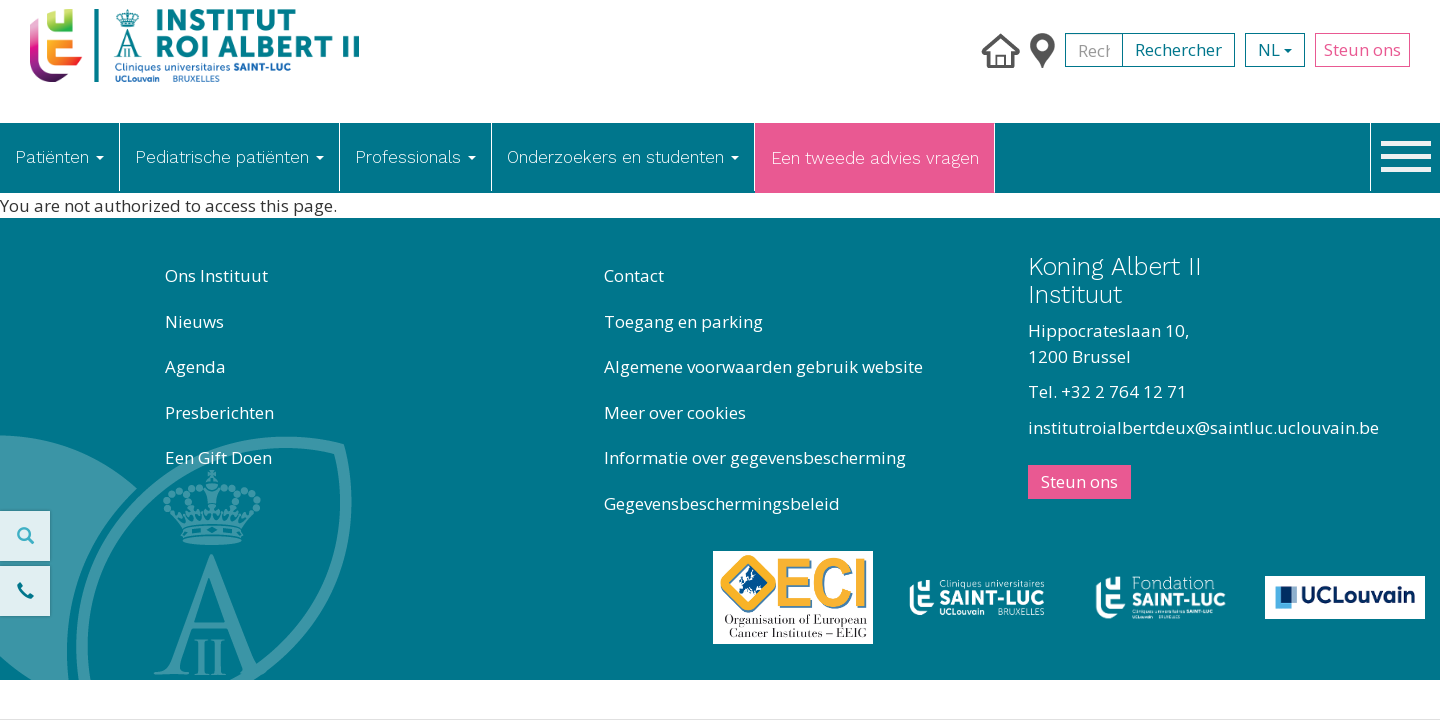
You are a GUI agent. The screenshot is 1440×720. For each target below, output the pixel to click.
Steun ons (1362, 49)
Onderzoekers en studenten (623, 157)
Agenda (195, 366)
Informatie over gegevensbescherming (755, 457)
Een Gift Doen (218, 457)
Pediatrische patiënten (229, 157)
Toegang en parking (683, 321)
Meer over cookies (675, 412)
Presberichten (219, 412)
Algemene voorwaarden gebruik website (763, 366)
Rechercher (1178, 49)
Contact (634, 275)
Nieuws (194, 321)
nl (1275, 49)
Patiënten (59, 157)
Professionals (415, 157)
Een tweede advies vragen (875, 158)
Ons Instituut (216, 275)
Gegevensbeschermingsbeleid (722, 503)
